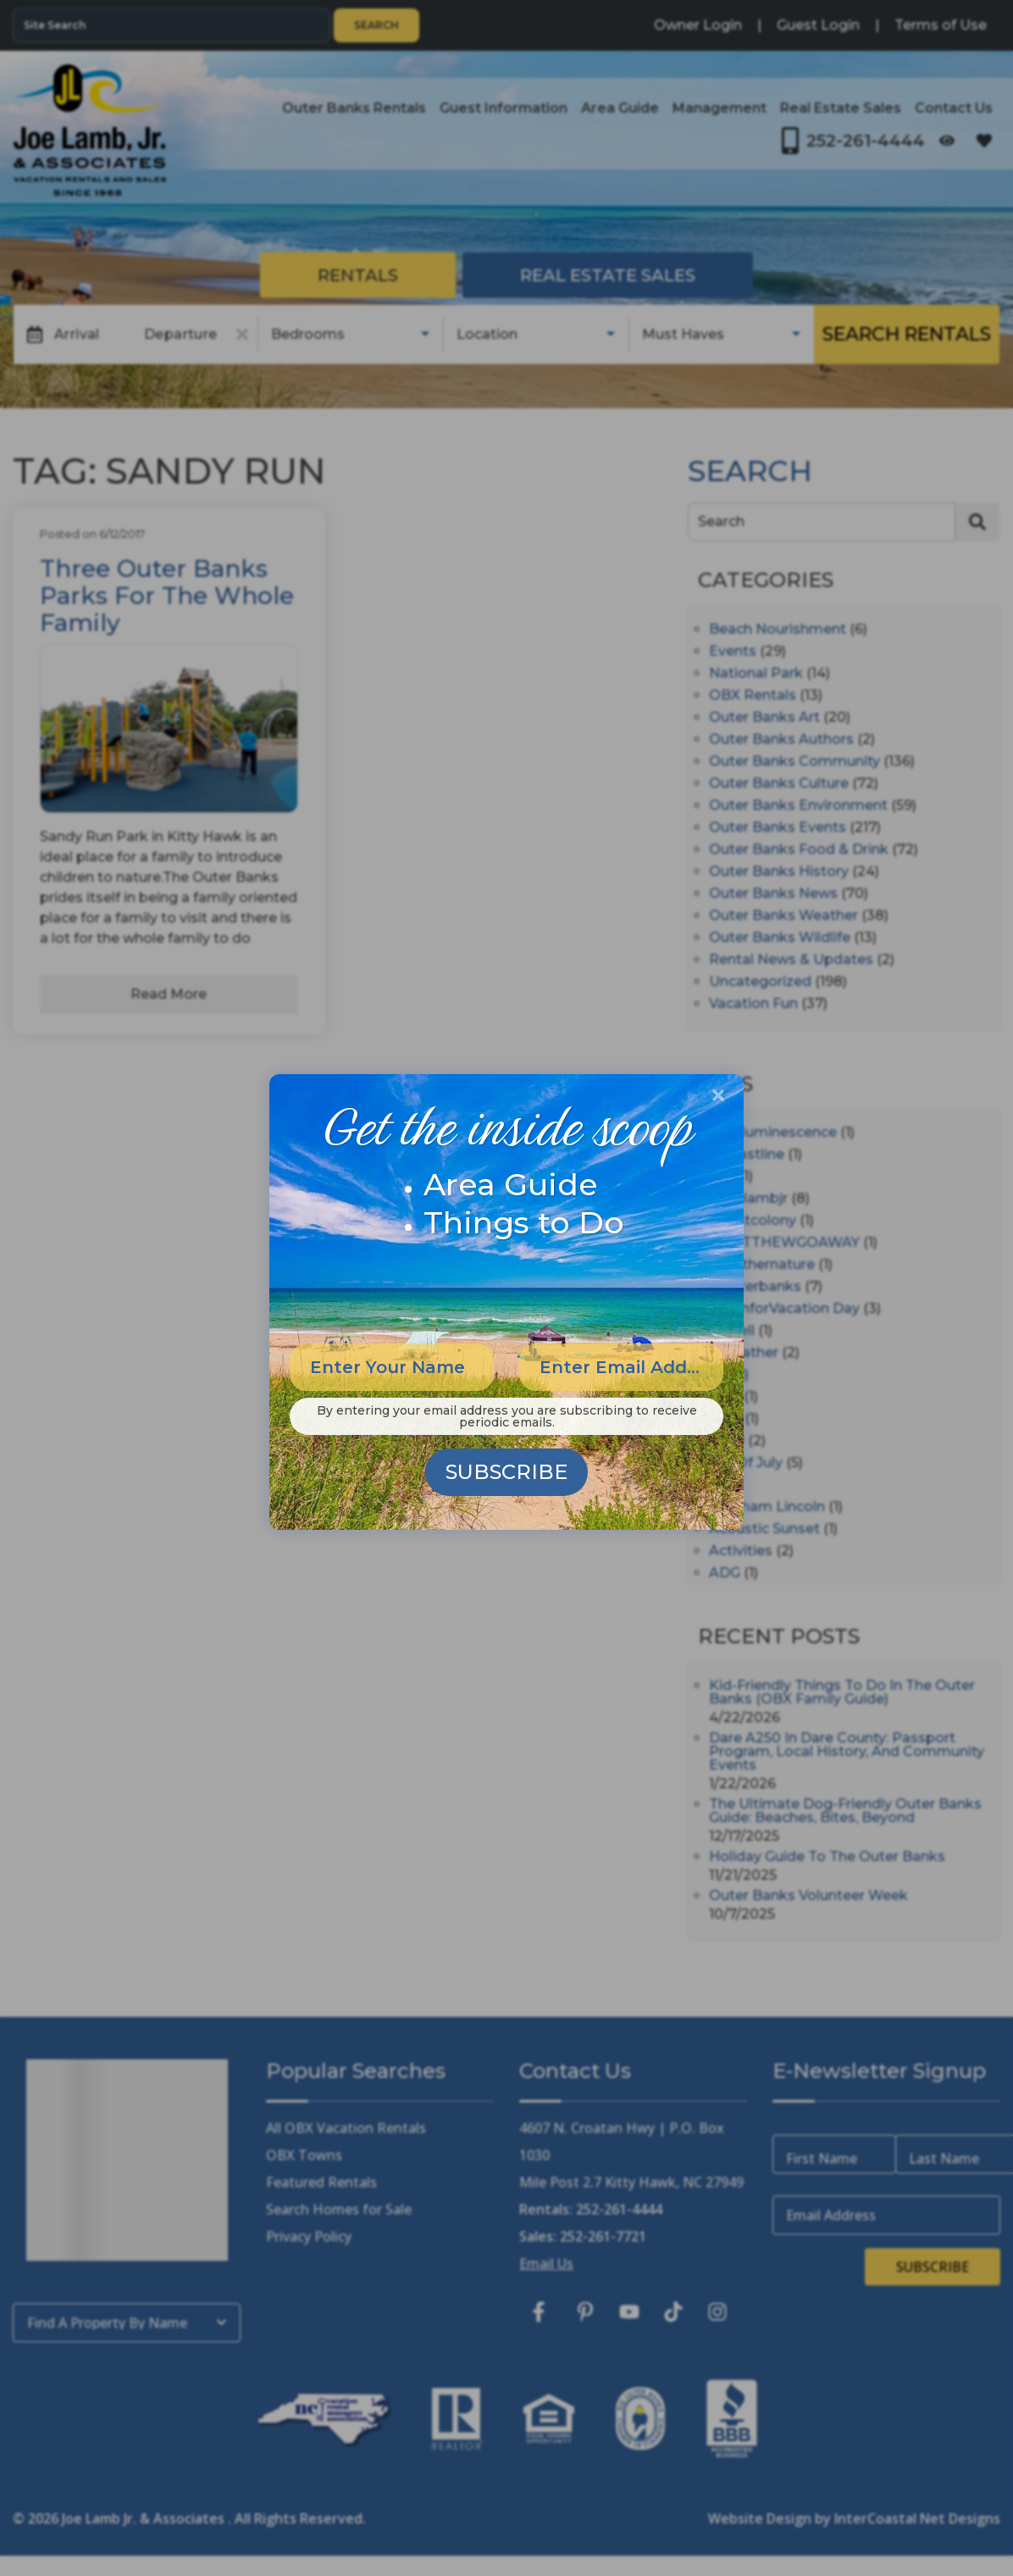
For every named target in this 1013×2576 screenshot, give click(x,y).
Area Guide (510, 1184)
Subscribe (506, 1472)
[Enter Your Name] (392, 1367)
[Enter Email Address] (621, 1367)
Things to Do (523, 1222)
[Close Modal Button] (718, 1095)
